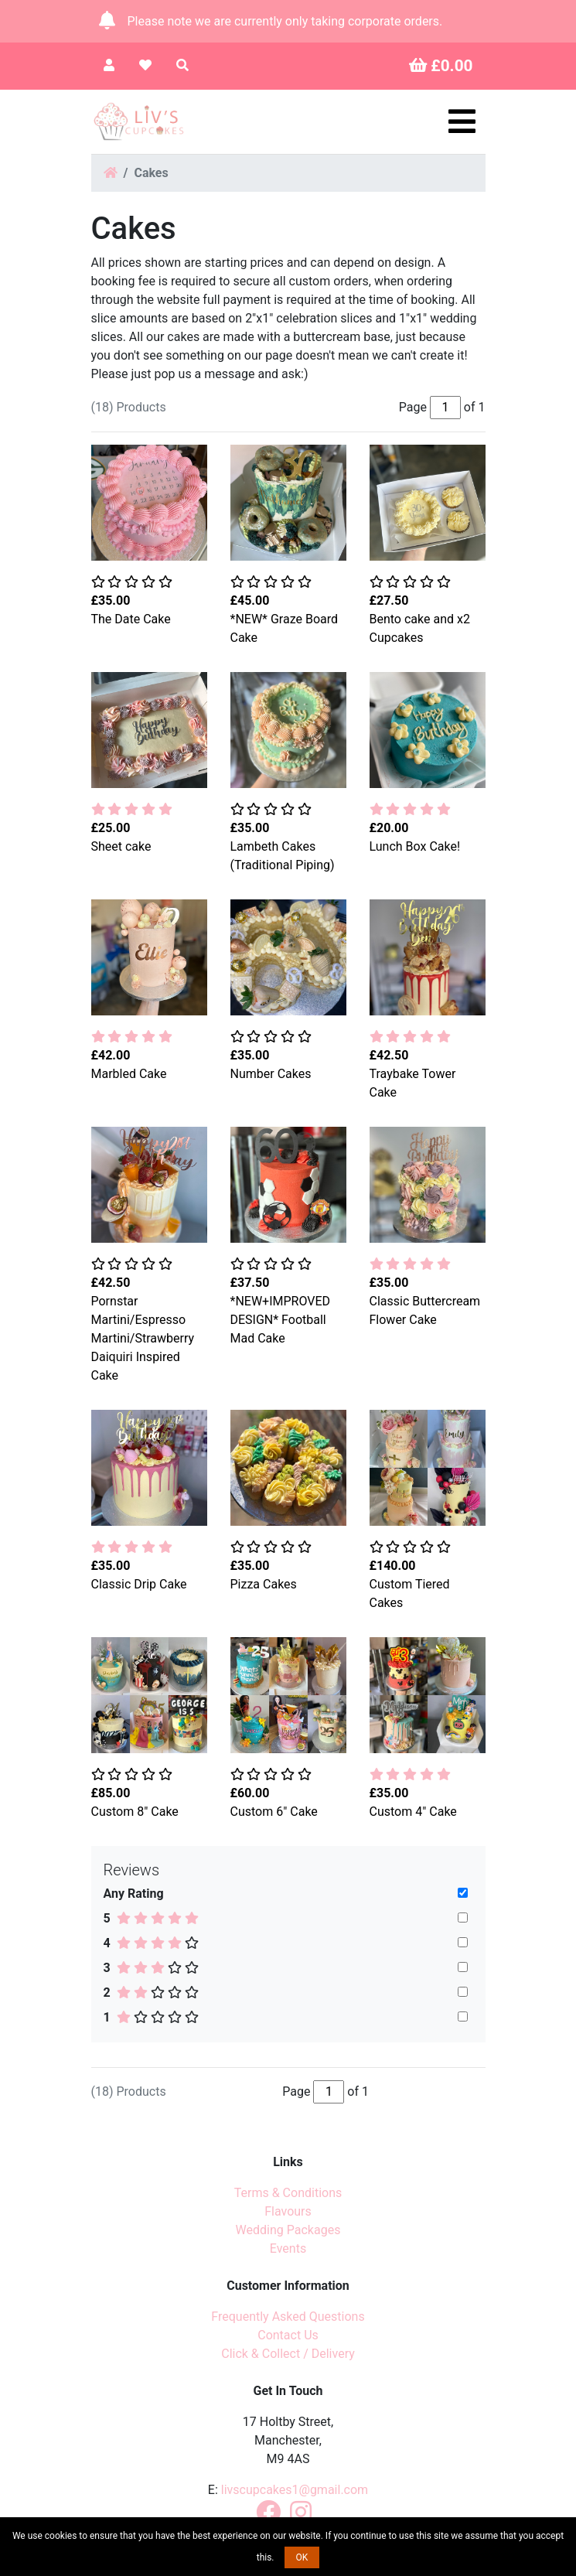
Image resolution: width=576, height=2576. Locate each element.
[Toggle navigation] (462, 121)
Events (288, 2248)
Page (296, 2091)
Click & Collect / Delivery (288, 2353)
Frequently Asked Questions (287, 2316)
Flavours (288, 2211)
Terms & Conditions (288, 2192)
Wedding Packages (288, 2230)
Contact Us (288, 2335)
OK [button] (302, 2557)
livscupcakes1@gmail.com (294, 2489)
